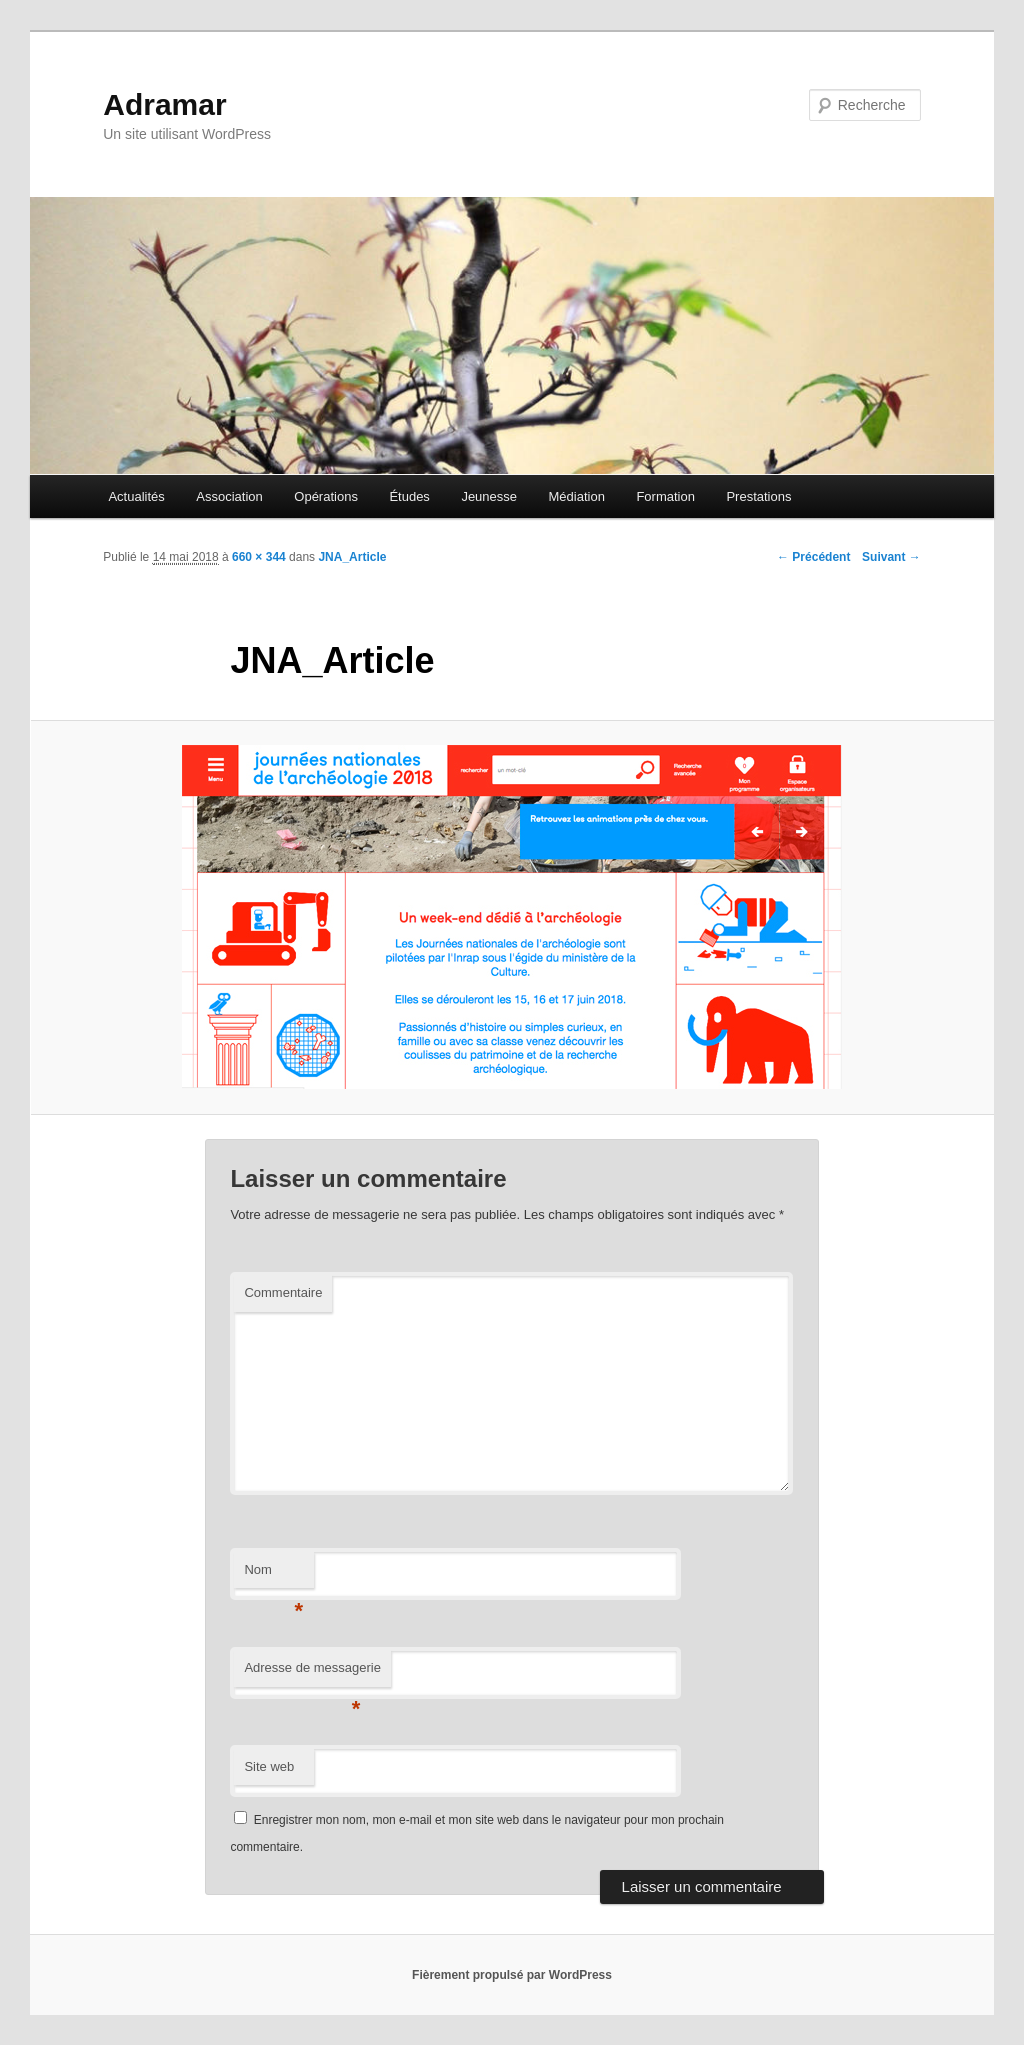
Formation (665, 496)
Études (409, 496)
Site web (269, 1766)
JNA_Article (352, 557)
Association (229, 496)
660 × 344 (259, 557)
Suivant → (891, 557)
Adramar (164, 104)
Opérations (326, 496)
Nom (273, 1575)
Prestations (758, 496)
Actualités (136, 496)
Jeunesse (489, 496)
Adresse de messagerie (312, 1673)
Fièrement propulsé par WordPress (512, 1975)
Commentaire (283, 1292)
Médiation (577, 496)
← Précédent (813, 557)
